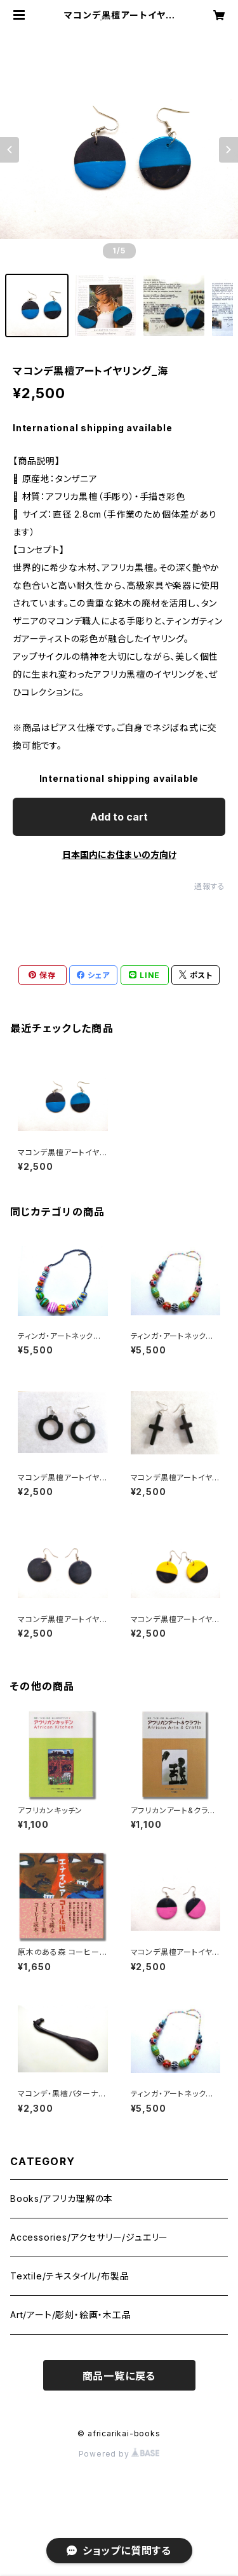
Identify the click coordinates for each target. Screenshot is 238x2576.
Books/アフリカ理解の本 (61, 2198)
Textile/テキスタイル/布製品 (69, 2276)
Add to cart (119, 816)
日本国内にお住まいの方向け (119, 854)
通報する (209, 886)
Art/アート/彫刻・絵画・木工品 (70, 2314)
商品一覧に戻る (119, 2376)
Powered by (119, 2454)
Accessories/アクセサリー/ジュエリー (89, 2237)
